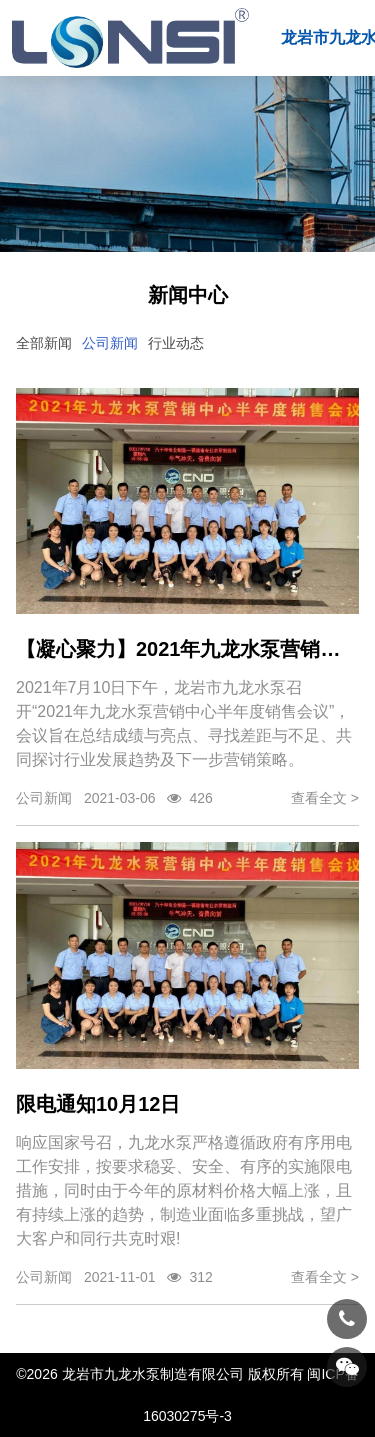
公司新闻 (110, 343)
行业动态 (176, 343)
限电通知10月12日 (98, 1104)
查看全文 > (325, 798)
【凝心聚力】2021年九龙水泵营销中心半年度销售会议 (187, 649)
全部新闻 (44, 343)
